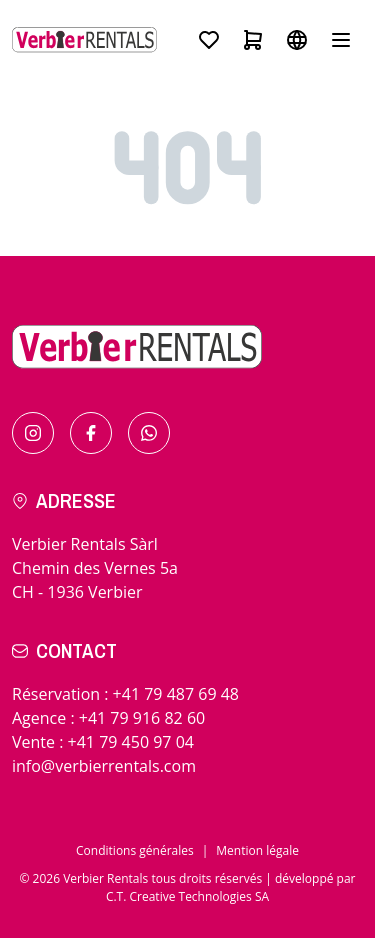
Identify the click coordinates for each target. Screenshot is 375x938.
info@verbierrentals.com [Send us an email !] (104, 766)
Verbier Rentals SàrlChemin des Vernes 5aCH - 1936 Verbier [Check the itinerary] (95, 568)
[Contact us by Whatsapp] (149, 433)
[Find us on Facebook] (91, 433)
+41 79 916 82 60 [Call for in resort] (142, 718)
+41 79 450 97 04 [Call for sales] (131, 742)
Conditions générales (135, 850)
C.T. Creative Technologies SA (187, 896)
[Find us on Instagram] (33, 433)
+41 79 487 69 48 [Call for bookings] (176, 694)
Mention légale (257, 850)
